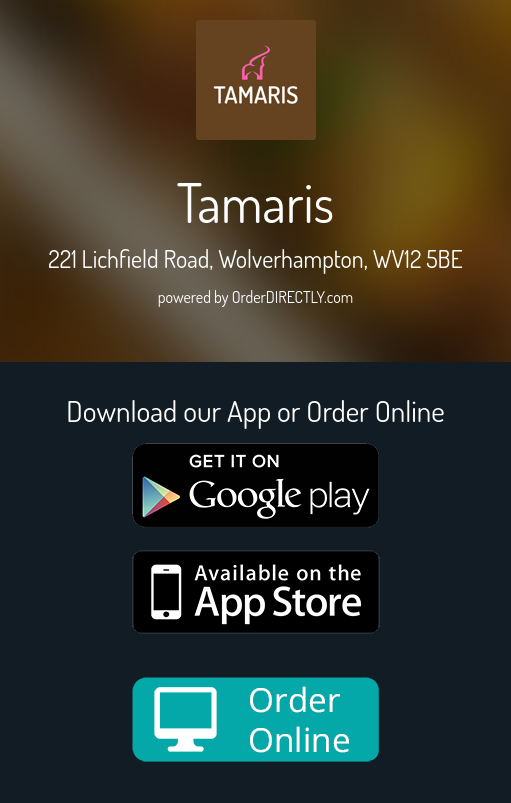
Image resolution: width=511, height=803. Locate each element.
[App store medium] (256, 592)
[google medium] (256, 485)
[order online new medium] (256, 719)
